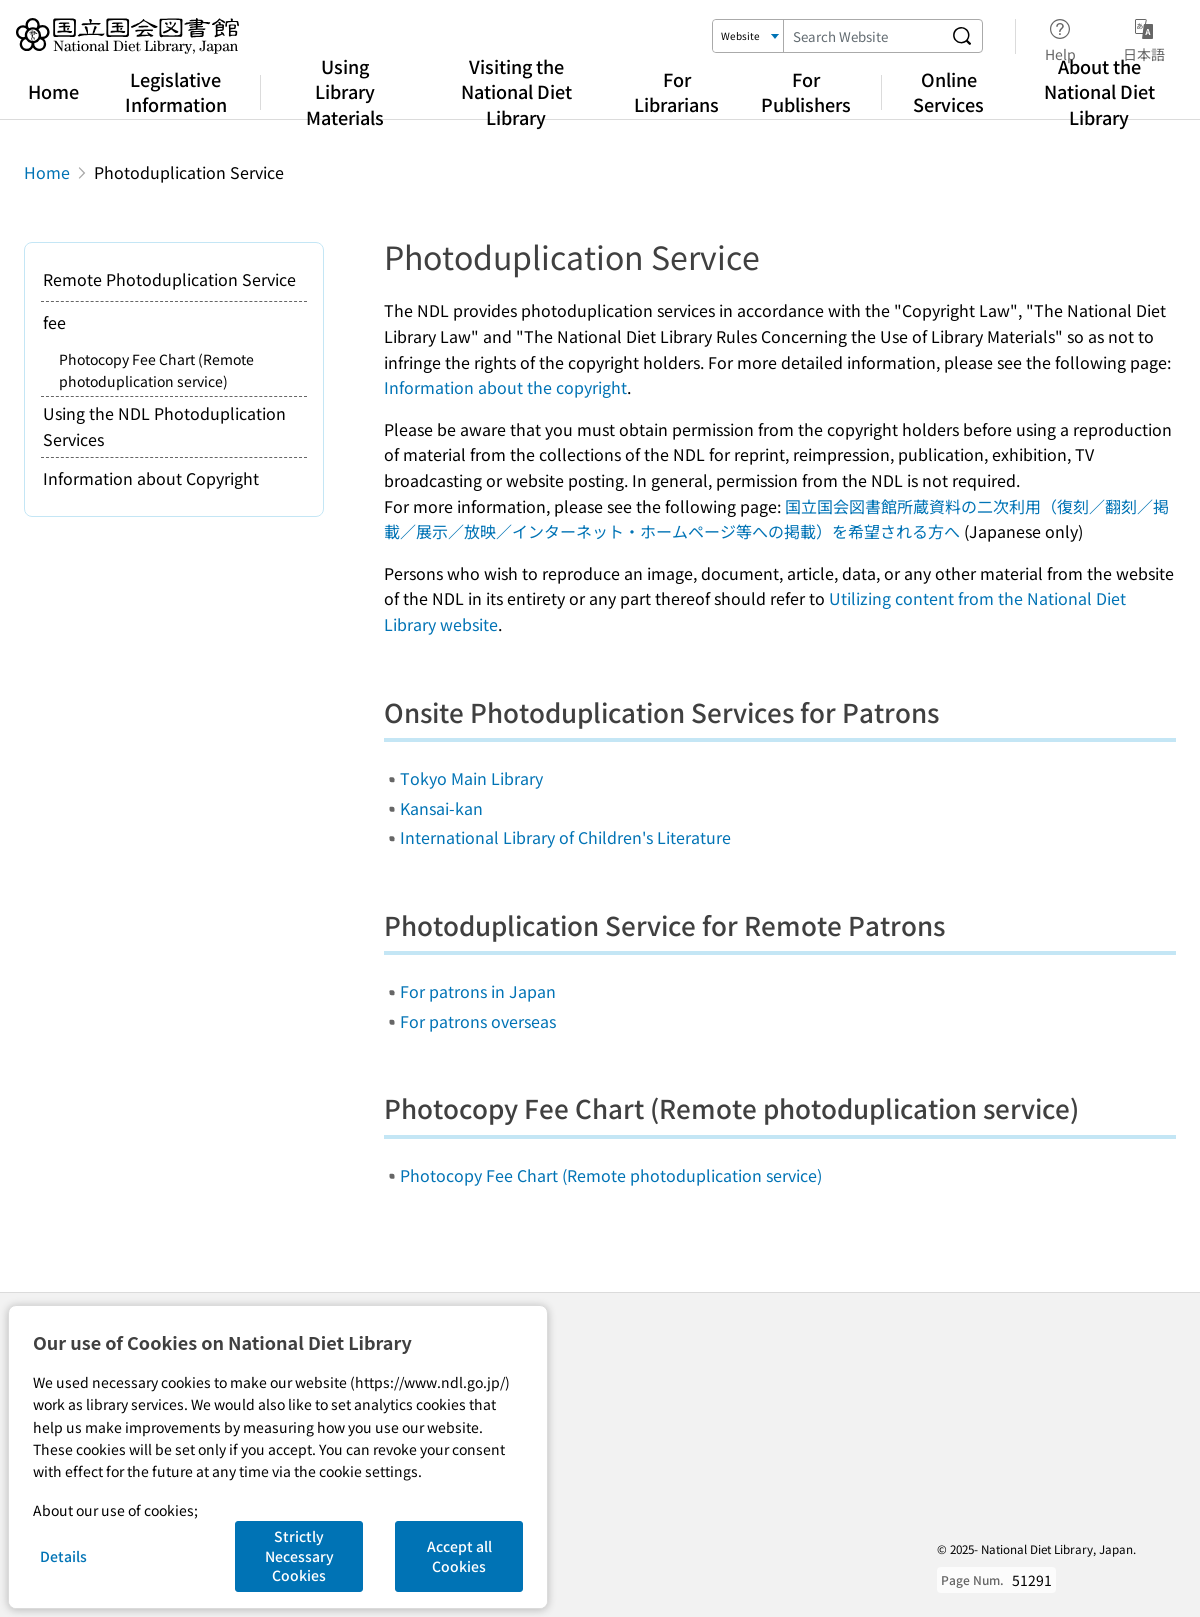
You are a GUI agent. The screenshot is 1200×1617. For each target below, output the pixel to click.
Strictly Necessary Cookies (299, 1555)
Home (53, 91)
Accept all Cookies (459, 1556)
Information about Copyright (151, 478)
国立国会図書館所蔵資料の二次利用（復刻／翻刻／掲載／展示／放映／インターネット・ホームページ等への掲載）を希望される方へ (776, 519)
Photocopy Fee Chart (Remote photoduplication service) (611, 1175)
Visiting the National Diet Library (516, 91)
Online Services (948, 91)
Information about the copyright (505, 387)
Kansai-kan (441, 808)
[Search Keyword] (863, 36)
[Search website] (962, 36)
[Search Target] (748, 36)
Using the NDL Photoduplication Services (164, 426)
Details (63, 1556)
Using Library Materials (345, 91)
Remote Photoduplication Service (169, 279)
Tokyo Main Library (471, 778)
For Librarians (676, 91)
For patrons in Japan (478, 991)
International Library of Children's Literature (565, 837)
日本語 (1144, 37)
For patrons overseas (478, 1021)
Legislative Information (176, 91)
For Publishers (806, 91)
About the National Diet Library (1099, 91)
